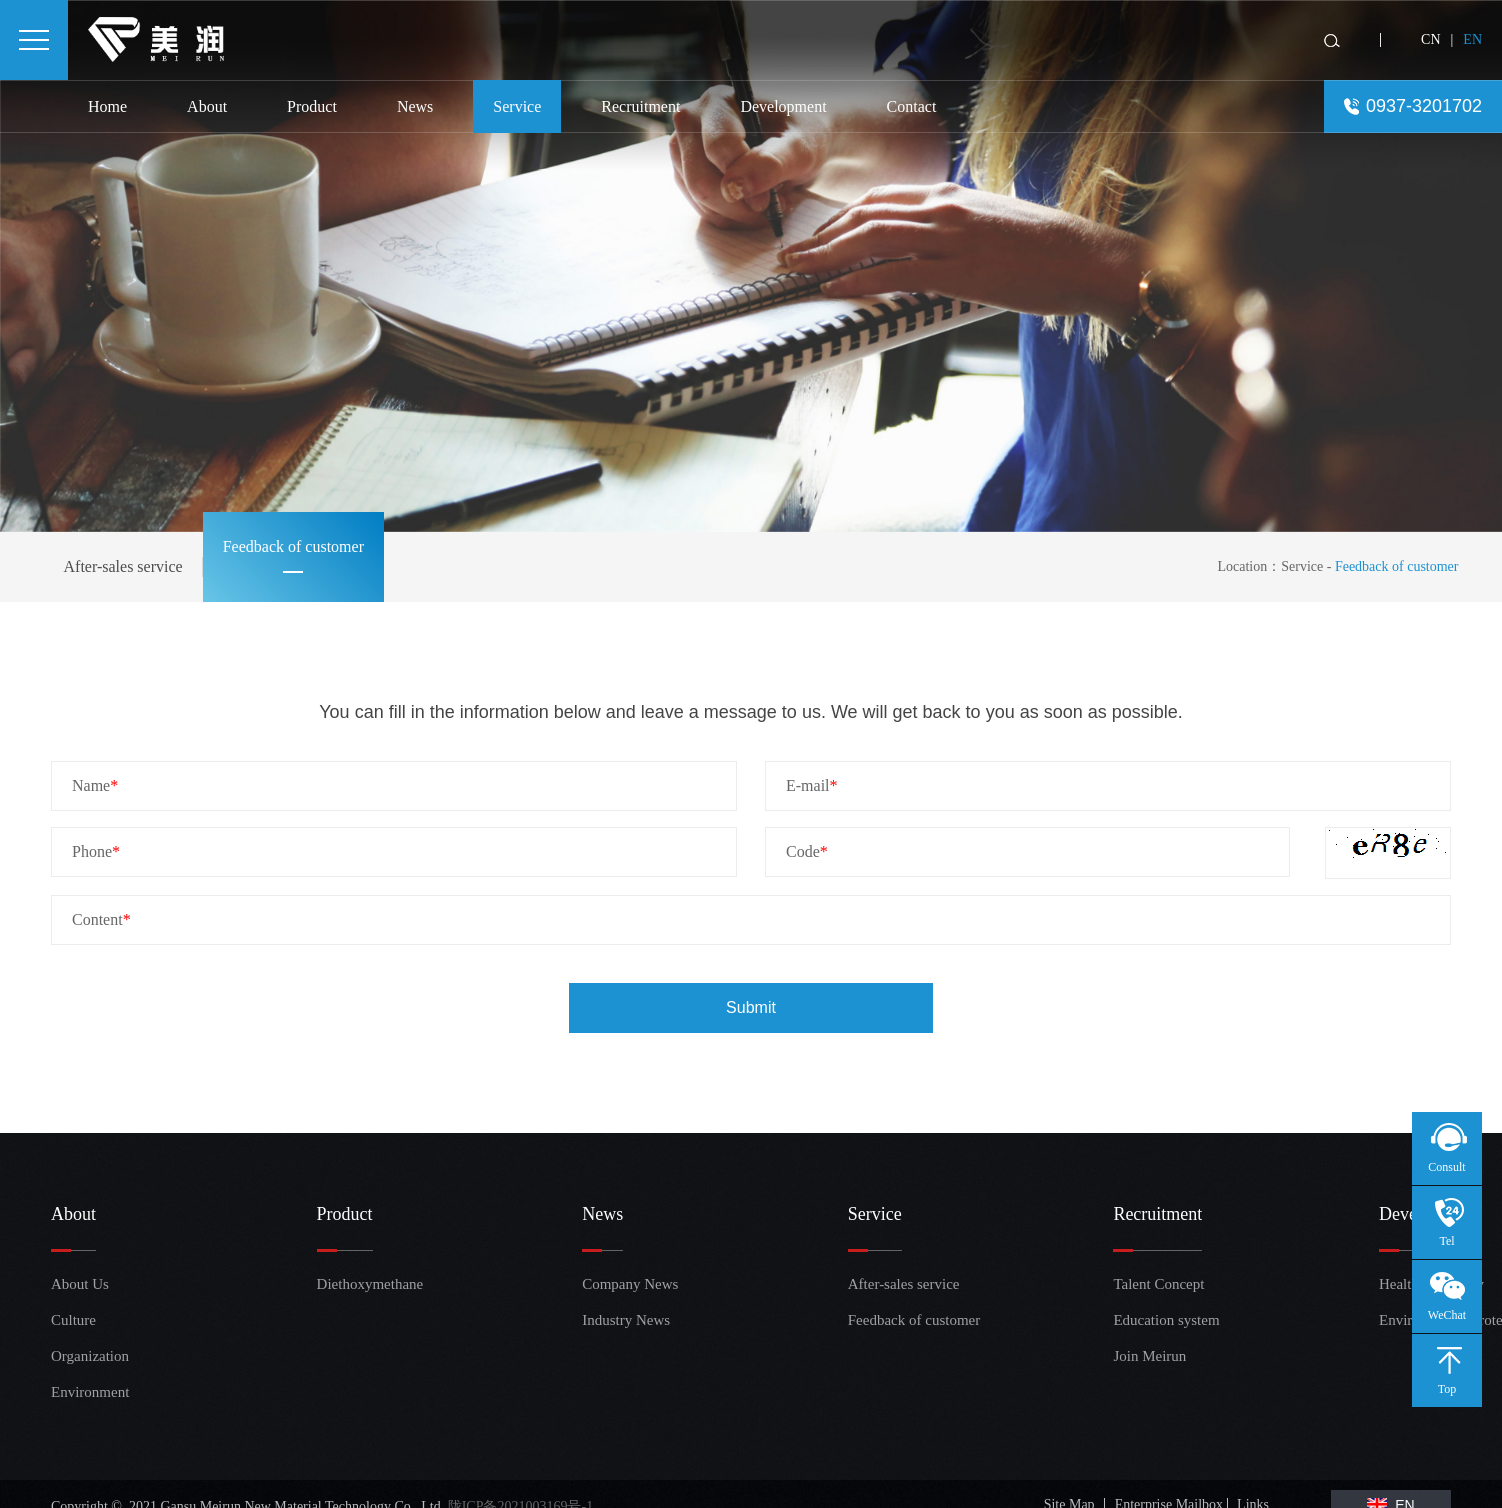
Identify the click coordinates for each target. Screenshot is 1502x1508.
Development (783, 106)
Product (312, 106)
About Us (80, 1284)
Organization (87, 1356)
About (207, 106)
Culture (73, 1320)
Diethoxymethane (353, 1284)
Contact (912, 106)
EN (1472, 39)
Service (517, 106)
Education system (1149, 1320)
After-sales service (123, 566)
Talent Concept (1149, 1284)
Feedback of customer (293, 546)
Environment (87, 1392)
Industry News (618, 1320)
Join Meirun (1149, 1356)
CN (1430, 39)
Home (107, 106)
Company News (618, 1284)
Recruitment (640, 106)
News (415, 106)
